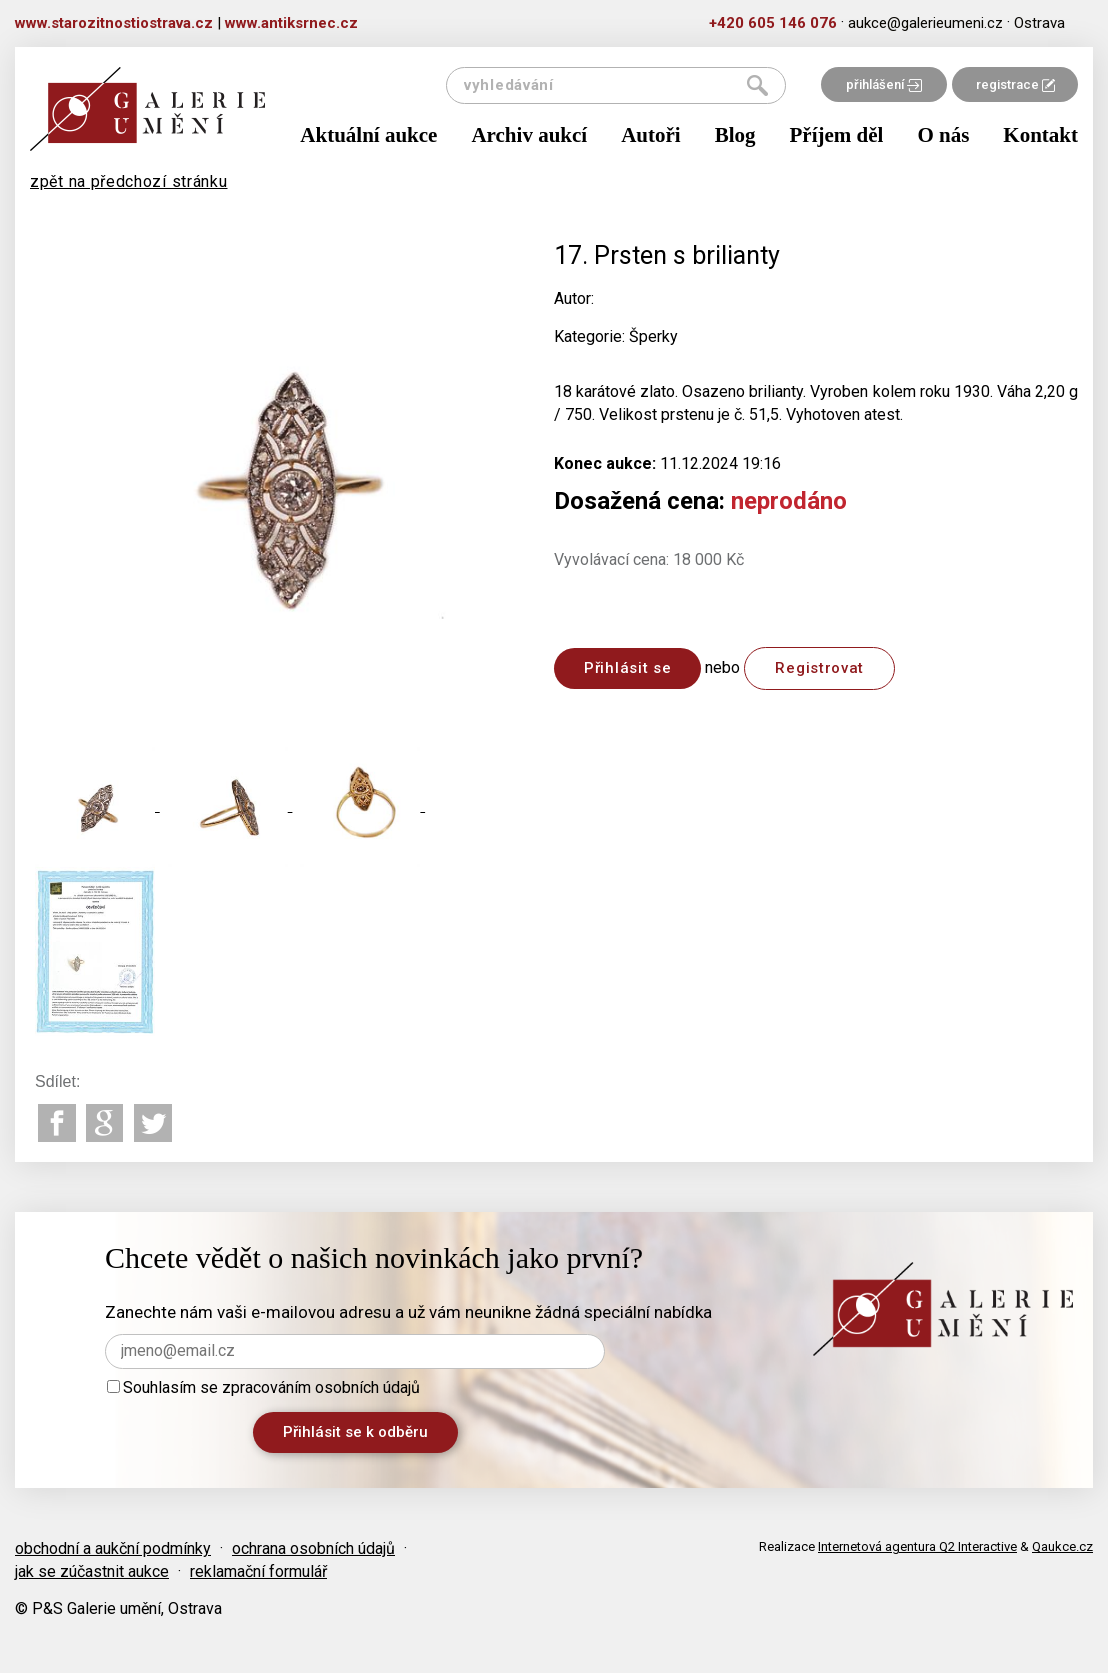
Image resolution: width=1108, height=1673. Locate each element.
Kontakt (1040, 135)
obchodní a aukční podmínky (113, 1548)
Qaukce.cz (1062, 1546)
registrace (1015, 84)
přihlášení (884, 84)
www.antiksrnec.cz (291, 23)
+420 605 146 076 (773, 23)
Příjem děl (837, 135)
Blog (735, 135)
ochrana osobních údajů (313, 1548)
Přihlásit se (627, 668)
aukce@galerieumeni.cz (925, 23)
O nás (943, 135)
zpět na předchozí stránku (129, 181)
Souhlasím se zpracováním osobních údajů (263, 1387)
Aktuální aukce (368, 135)
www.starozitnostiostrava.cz (114, 23)
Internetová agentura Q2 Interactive (917, 1546)
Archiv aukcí (529, 135)
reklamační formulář (258, 1571)
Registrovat (819, 668)
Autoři (651, 135)
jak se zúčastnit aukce (92, 1571)
